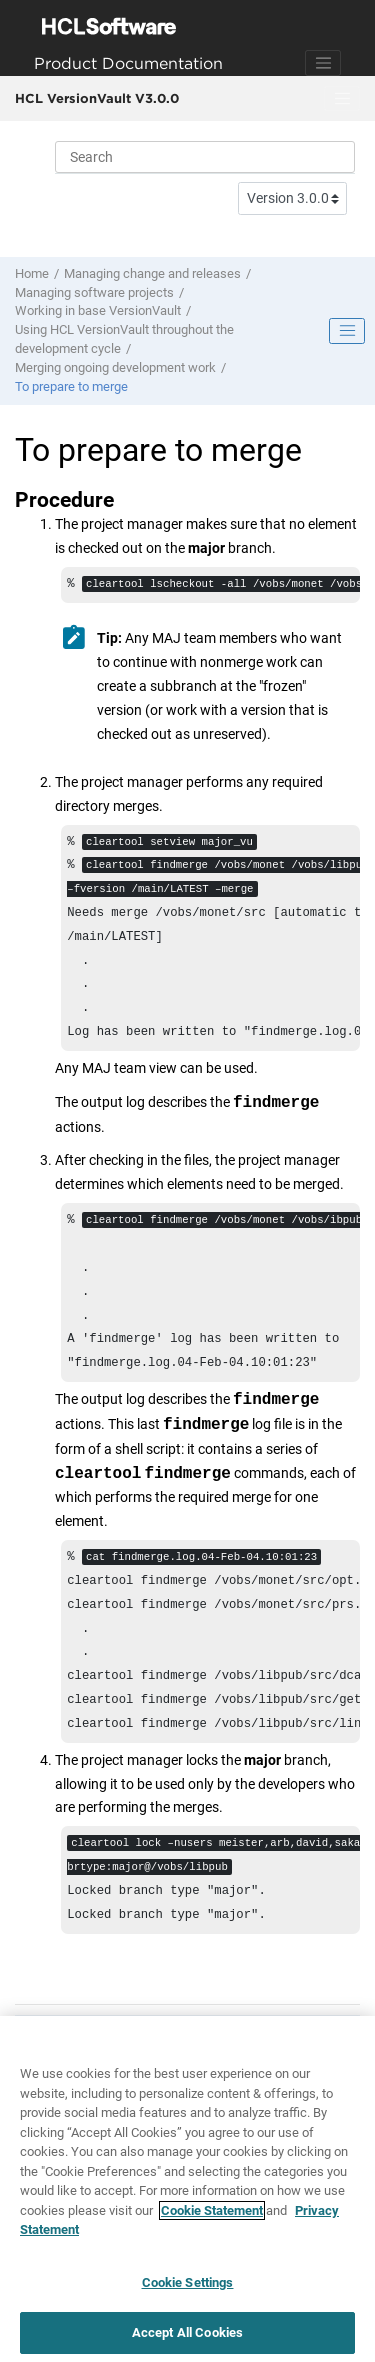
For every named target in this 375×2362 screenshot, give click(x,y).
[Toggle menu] (342, 99)
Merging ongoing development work (115, 367)
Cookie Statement (212, 2216)
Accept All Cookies (187, 2339)
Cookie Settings (188, 2288)
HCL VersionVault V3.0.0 (97, 98)
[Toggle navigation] (323, 63)
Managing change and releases (152, 273)
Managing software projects (94, 292)
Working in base (98, 310)
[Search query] (205, 157)
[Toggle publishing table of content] (347, 331)
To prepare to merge (71, 386)
